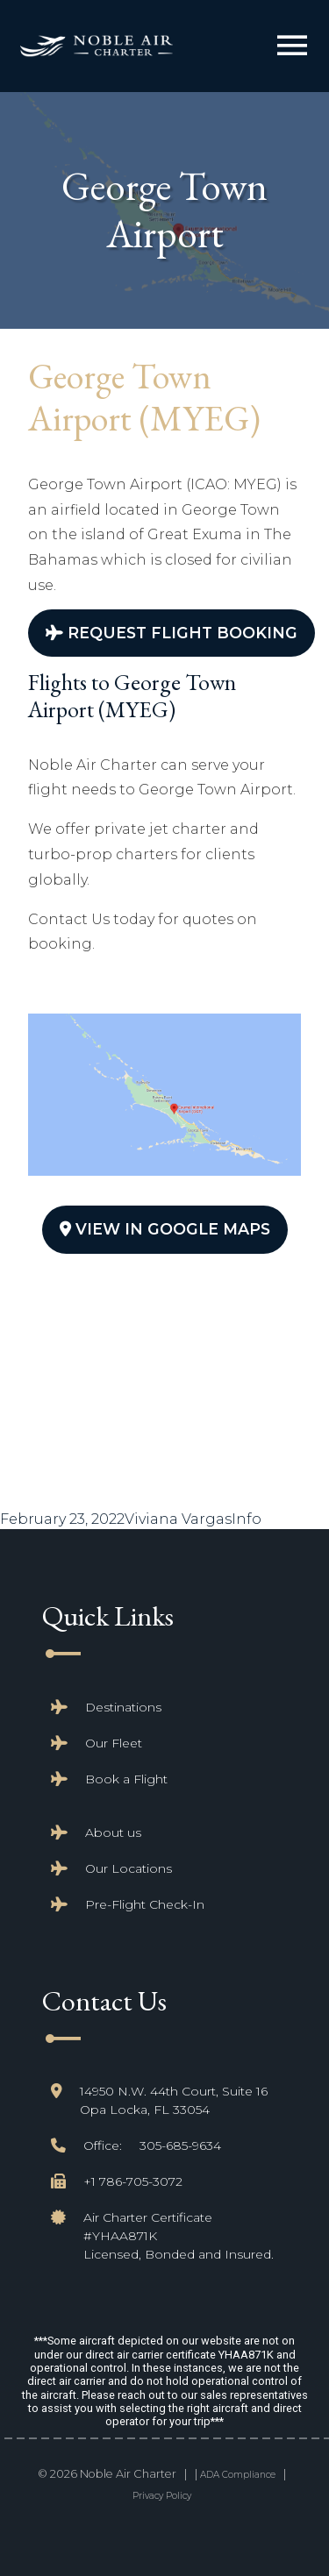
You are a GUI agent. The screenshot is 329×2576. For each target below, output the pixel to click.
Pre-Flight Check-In (144, 1904)
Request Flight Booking (171, 632)
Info (246, 1519)
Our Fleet (113, 1743)
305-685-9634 (180, 2145)
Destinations (123, 1707)
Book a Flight (126, 1779)
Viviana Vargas (178, 1519)
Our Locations (128, 1868)
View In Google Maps (165, 1229)
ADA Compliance (237, 2474)
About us (113, 1832)
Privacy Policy (161, 2495)
